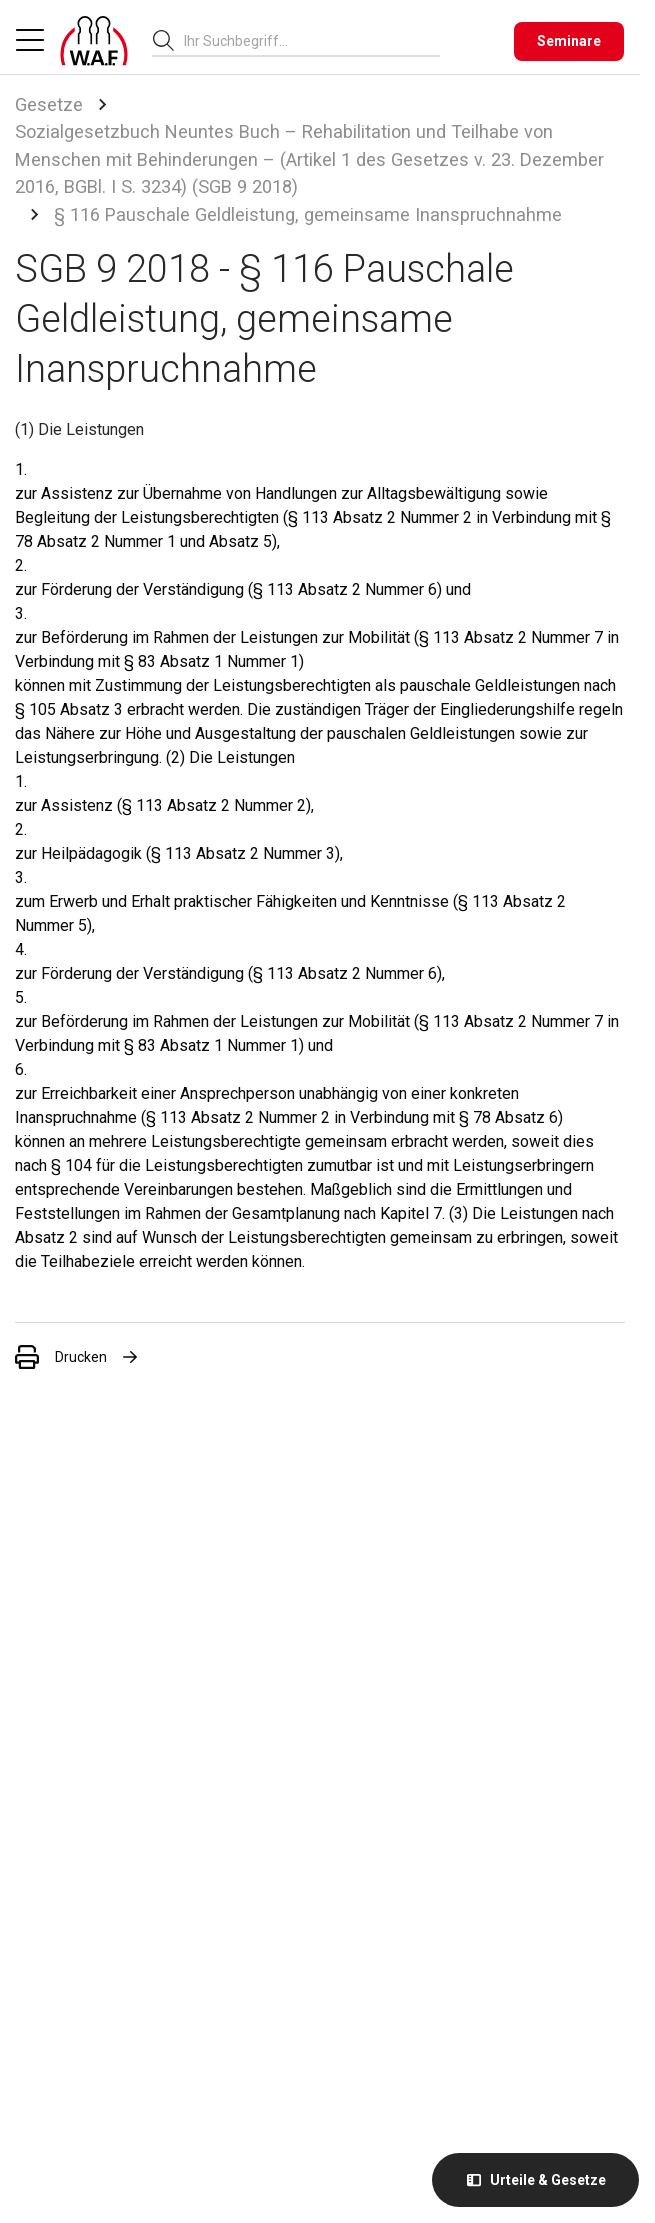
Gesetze (49, 104)
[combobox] (312, 40)
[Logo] (94, 41)
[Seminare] (569, 41)
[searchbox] (304, 41)
